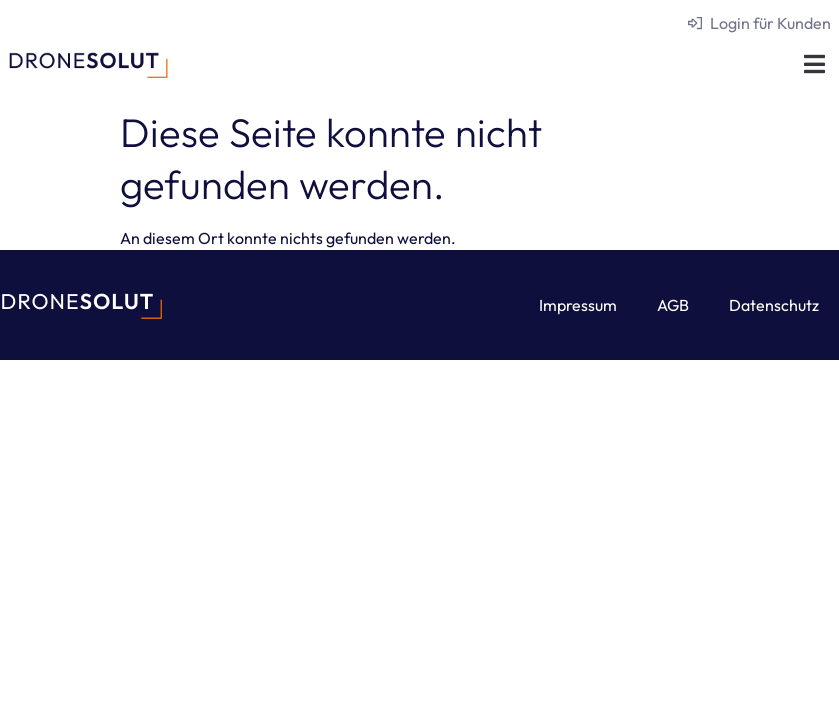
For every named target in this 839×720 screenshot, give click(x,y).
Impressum (578, 305)
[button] (814, 64)
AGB (673, 305)
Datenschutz (774, 305)
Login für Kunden (770, 23)
